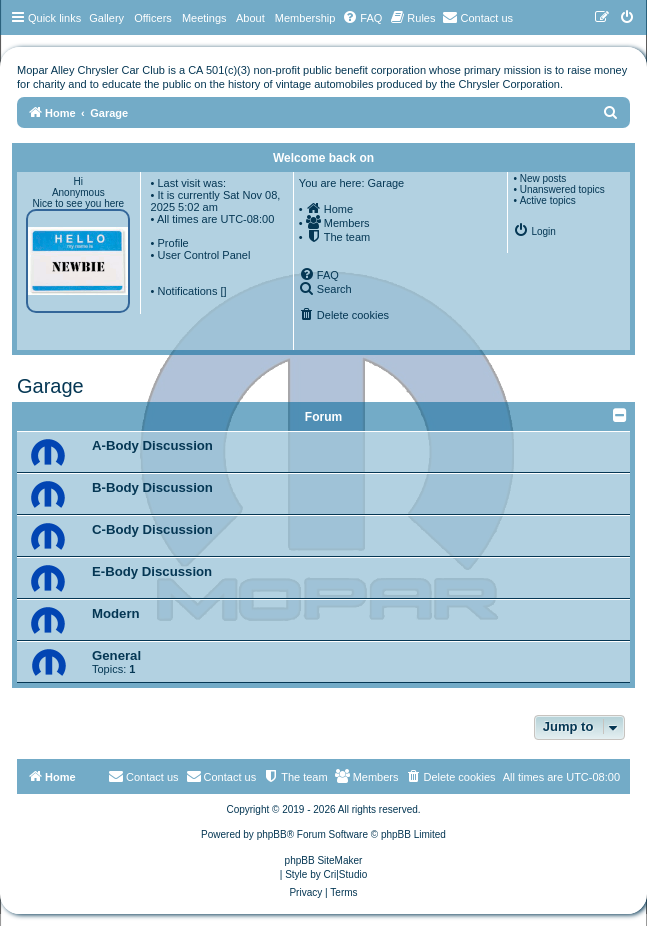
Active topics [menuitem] (548, 200)
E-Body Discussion (152, 571)
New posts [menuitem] (543, 178)
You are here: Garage (351, 183)
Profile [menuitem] (173, 243)
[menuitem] (362, 18)
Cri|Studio (346, 874)
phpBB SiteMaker (324, 860)
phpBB (272, 834)
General (116, 655)
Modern (116, 613)
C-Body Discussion (152, 529)
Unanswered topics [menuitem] (562, 189)
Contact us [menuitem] (221, 776)
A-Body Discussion (152, 445)
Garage (50, 386)
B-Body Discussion (152, 487)
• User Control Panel (201, 255)
